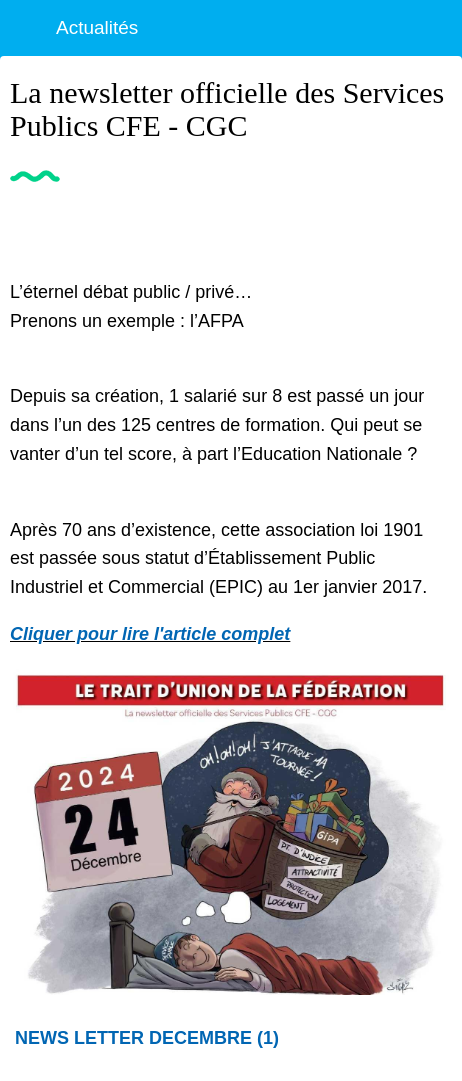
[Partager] (428, 228)
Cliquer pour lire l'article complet (150, 634)
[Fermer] (28, 28)
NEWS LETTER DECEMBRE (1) (147, 1038)
